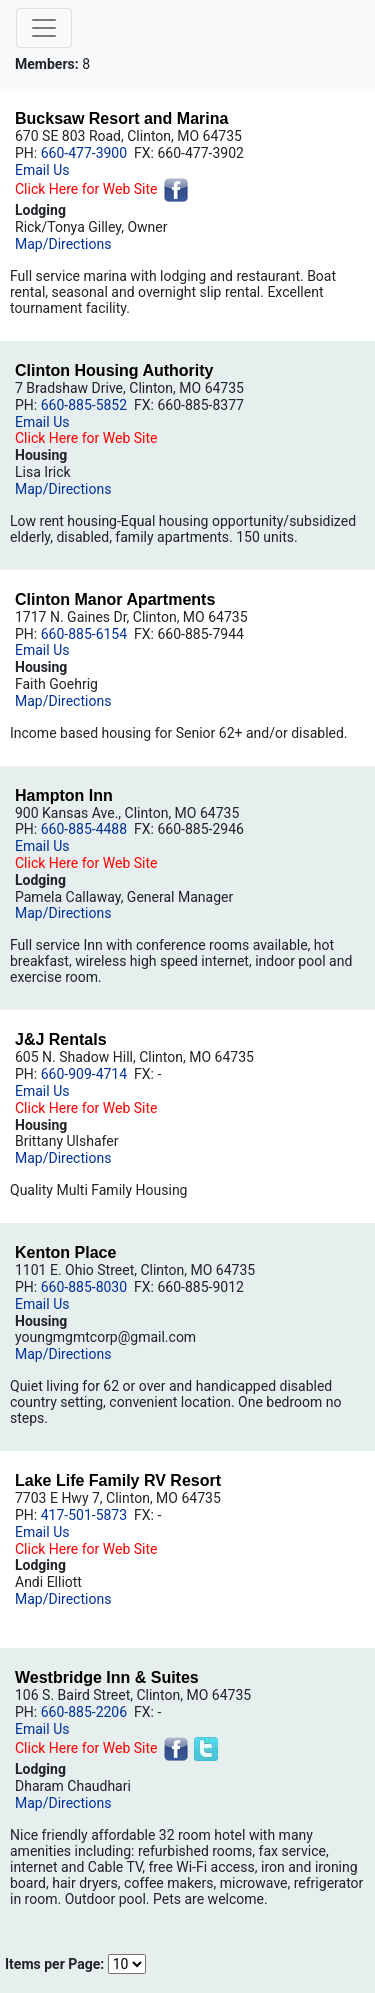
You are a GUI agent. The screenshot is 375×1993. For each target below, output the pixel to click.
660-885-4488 (84, 829)
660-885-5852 (84, 405)
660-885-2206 (84, 1712)
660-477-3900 (84, 153)
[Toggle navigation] (44, 28)
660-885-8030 (84, 1287)
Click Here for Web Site (86, 189)
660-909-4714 (84, 1074)
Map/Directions (63, 244)
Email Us (42, 170)
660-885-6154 (84, 634)
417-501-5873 (84, 1515)
